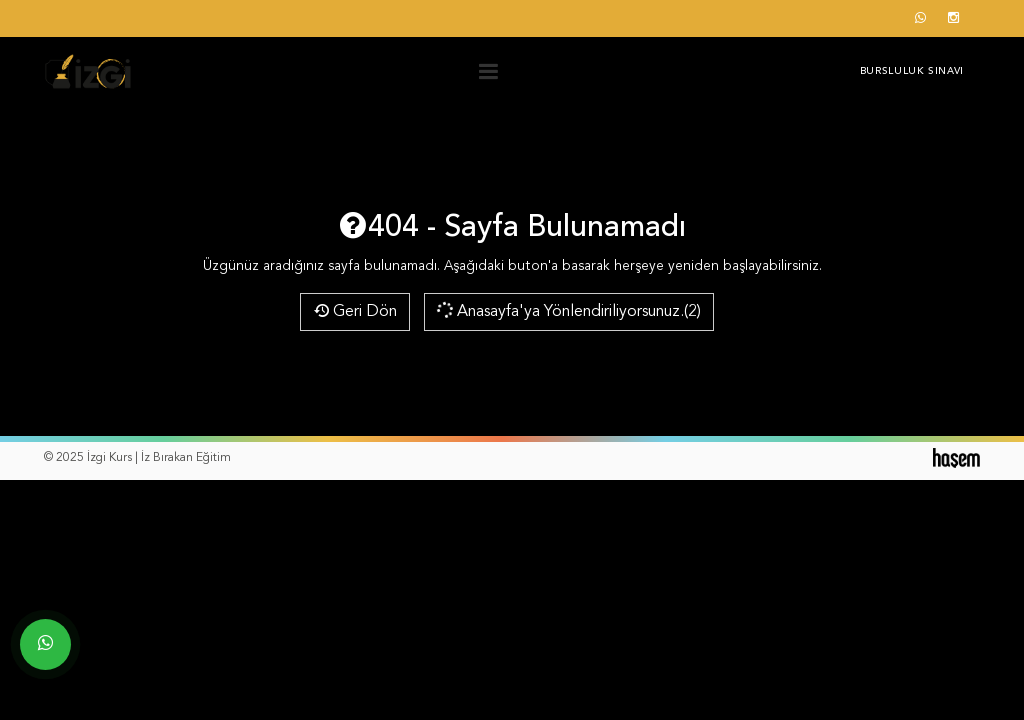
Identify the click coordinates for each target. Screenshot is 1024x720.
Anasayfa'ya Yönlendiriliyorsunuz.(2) (567, 309)
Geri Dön (355, 312)
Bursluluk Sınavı (912, 71)
